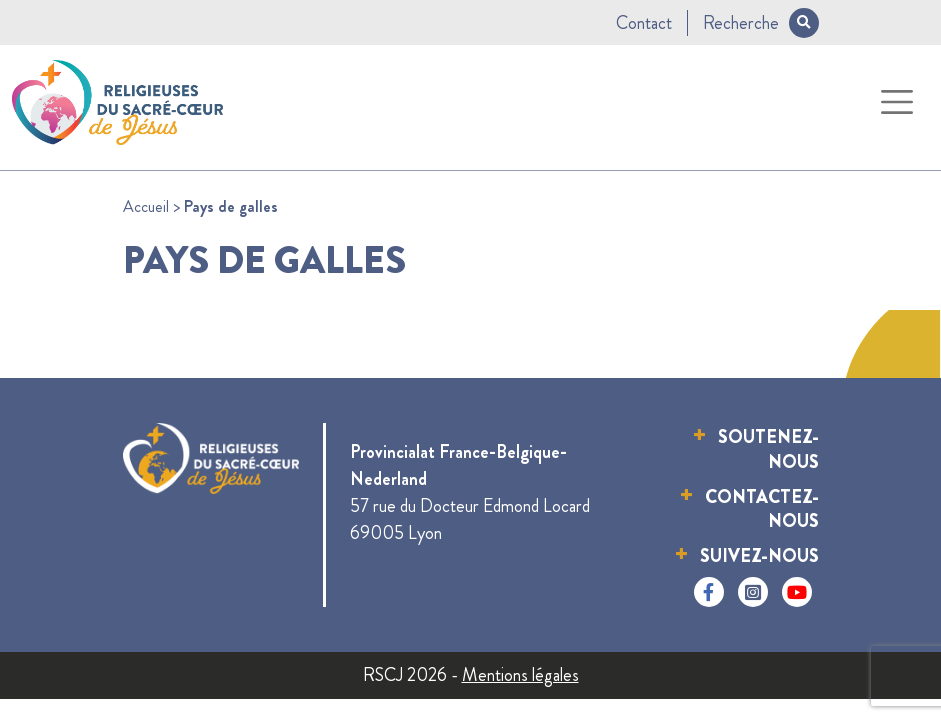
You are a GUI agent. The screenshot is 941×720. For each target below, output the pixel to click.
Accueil (146, 206)
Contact (644, 23)
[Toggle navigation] (897, 102)
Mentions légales (520, 675)
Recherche (761, 23)
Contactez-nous (762, 509)
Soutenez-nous (768, 449)
